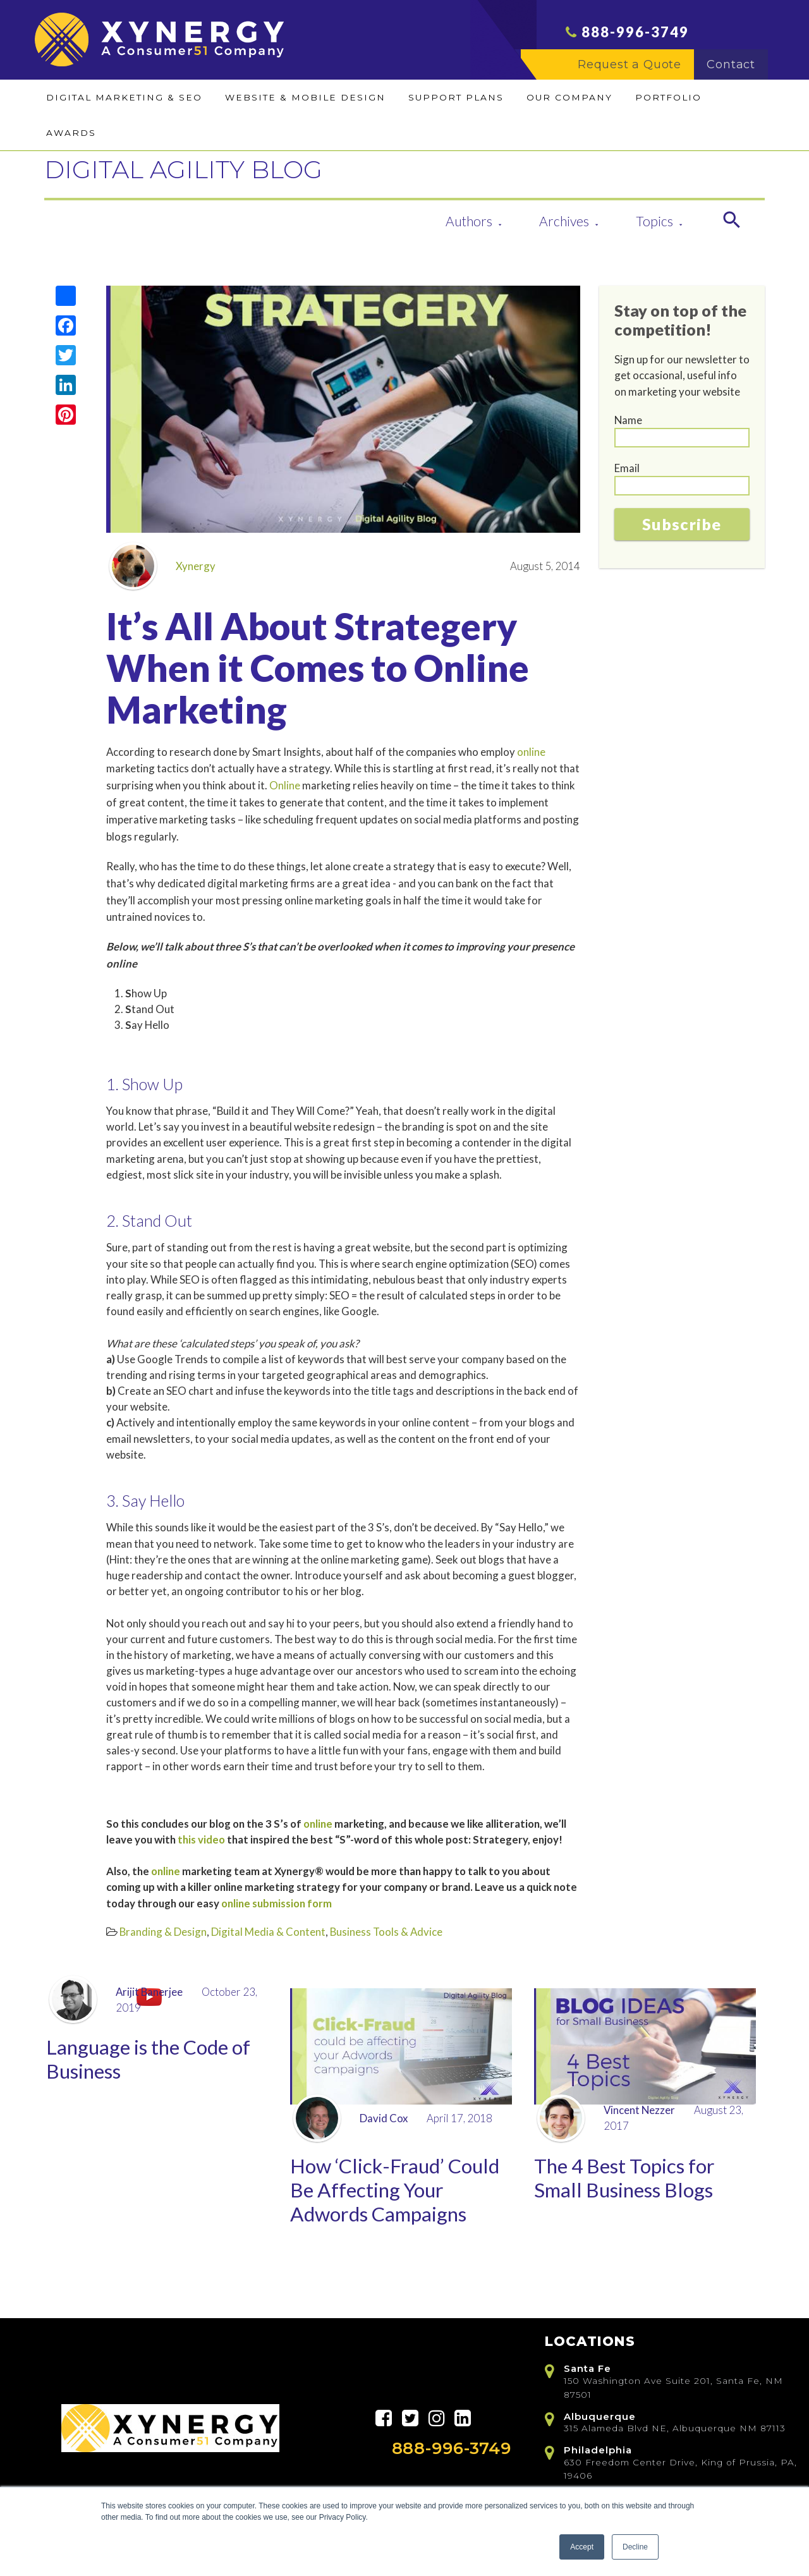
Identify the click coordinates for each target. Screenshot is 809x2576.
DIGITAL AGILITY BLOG (224, 166)
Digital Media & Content (268, 1931)
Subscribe (681, 523)
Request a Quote (636, 70)
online (531, 751)
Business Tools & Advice (386, 1931)
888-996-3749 (635, 37)
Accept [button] (581, 2547)
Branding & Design (163, 1931)
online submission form (276, 1903)
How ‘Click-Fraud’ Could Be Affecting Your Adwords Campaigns (401, 2192)
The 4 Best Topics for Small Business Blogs (628, 2179)
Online (284, 785)
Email (627, 468)
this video (201, 1839)
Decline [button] (635, 2547)
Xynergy (162, 566)
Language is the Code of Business (154, 2061)
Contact (737, 70)
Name (628, 420)
